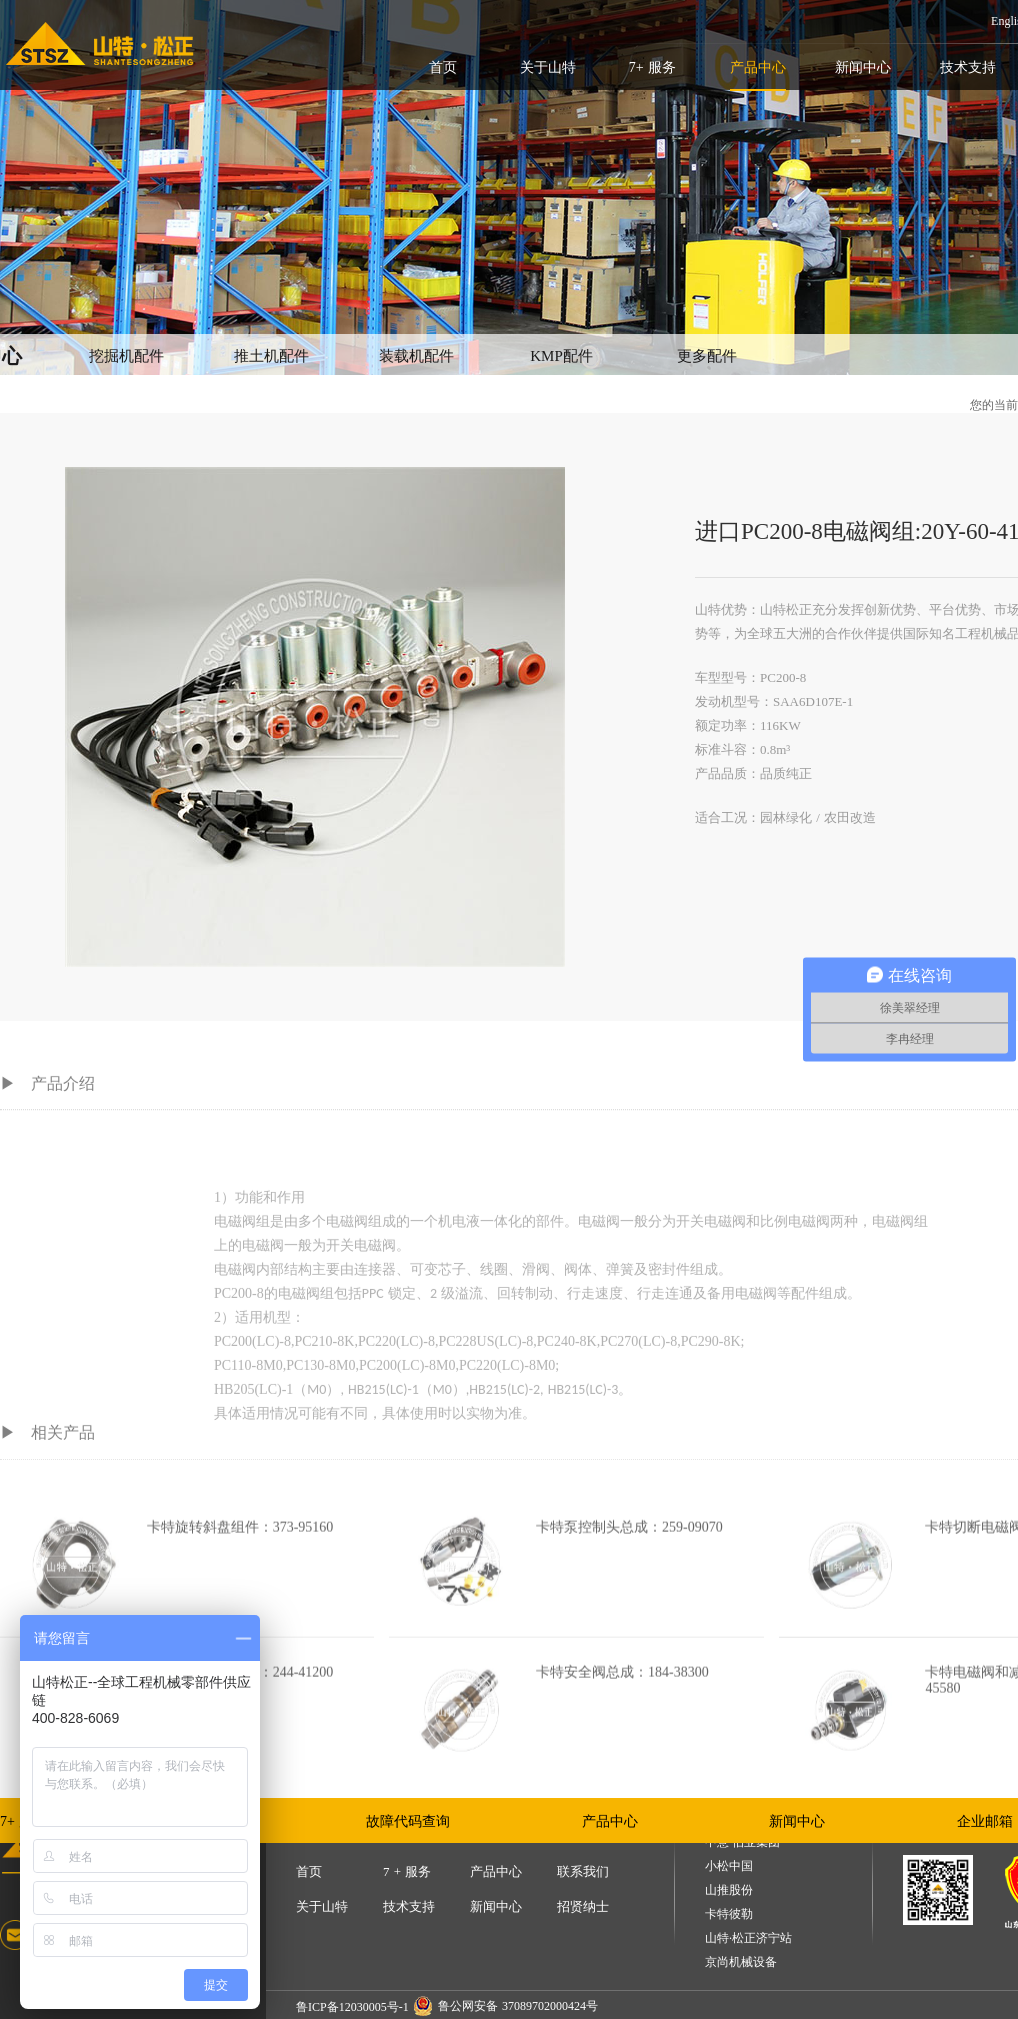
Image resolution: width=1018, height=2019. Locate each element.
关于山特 (548, 67)
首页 (443, 67)
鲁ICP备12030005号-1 (352, 2007)
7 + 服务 (407, 1871)
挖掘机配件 (126, 356)
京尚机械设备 (741, 1962)
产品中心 (758, 67)
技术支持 (968, 67)
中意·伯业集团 (742, 1842)
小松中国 (729, 1866)
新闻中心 (863, 67)
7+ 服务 (652, 67)
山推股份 (729, 1890)
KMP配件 (561, 356)
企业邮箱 (985, 1821)
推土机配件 (271, 356)
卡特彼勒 (729, 1914)
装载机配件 (416, 356)
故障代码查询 (408, 1821)
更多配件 (707, 356)
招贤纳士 (583, 1906)
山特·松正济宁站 (748, 1938)
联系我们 (583, 1871)
